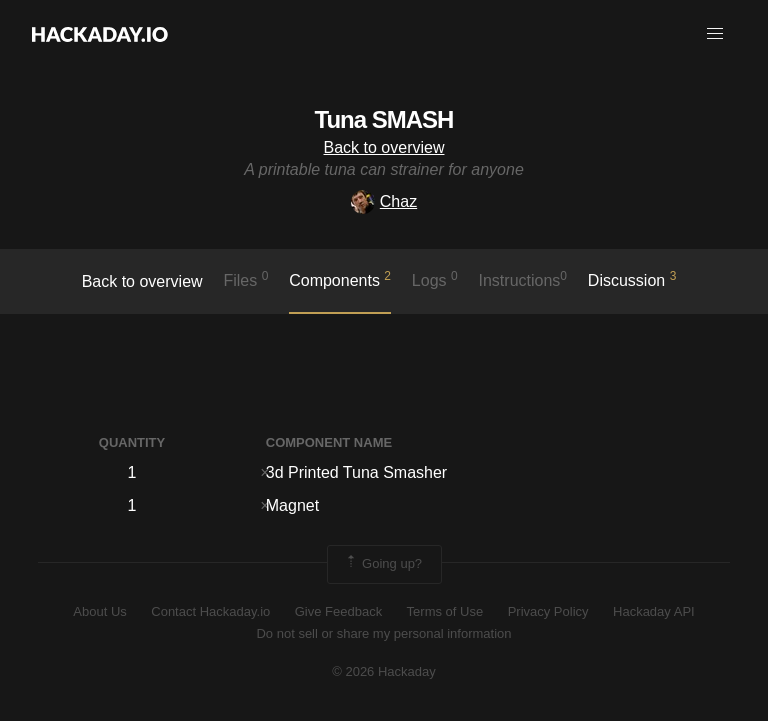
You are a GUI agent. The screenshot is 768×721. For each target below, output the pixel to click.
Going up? (383, 564)
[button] (715, 34)
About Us (99, 611)
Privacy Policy (548, 611)
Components (340, 279)
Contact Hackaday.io (210, 611)
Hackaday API (654, 611)
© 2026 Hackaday (384, 671)
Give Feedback (338, 611)
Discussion (632, 279)
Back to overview (384, 147)
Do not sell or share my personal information (383, 633)
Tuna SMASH (384, 119)
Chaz (384, 201)
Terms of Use (445, 611)
